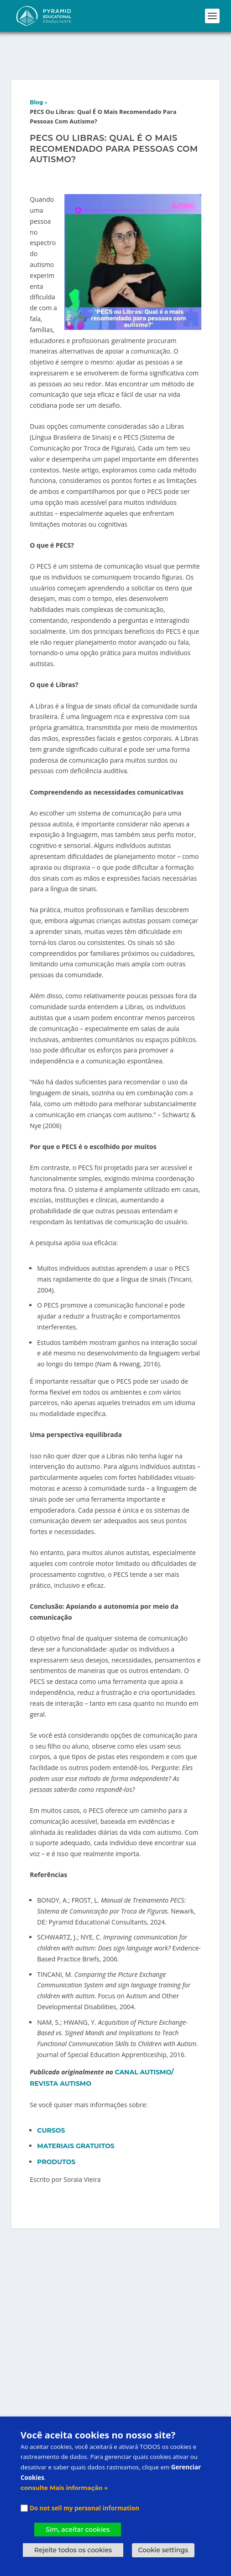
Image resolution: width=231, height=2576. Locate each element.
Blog (36, 70)
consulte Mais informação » (64, 2487)
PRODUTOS (57, 2130)
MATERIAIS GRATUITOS (75, 2114)
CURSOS (52, 2098)
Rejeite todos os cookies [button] (73, 2550)
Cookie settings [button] (163, 2550)
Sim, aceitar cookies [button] (78, 2529)
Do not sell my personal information (84, 2508)
